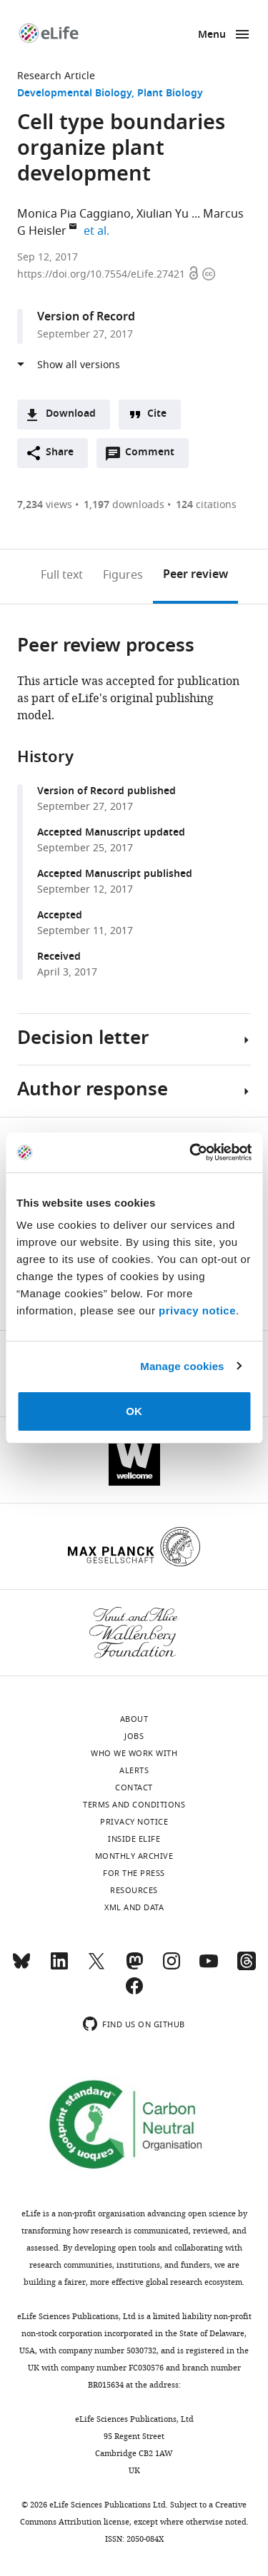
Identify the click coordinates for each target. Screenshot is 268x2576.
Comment (154, 456)
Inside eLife (134, 1839)
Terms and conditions (134, 1804)
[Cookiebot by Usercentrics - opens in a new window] (191, 1152)
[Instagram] (172, 1967)
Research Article (56, 76)
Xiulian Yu (163, 214)
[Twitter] (96, 1967)
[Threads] (247, 1967)
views (44, 504)
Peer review (195, 575)
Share (60, 453)
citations (206, 504)
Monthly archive (134, 1856)
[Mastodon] (134, 1967)
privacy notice (197, 1310)
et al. (99, 231)
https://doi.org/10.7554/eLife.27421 (102, 274)
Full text (62, 575)
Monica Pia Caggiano (74, 214)
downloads (124, 504)
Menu (212, 35)
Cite (157, 414)
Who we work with (134, 1753)
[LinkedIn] (59, 1967)
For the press (134, 1873)
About (134, 1719)
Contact (134, 1787)
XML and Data (134, 1907)
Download (71, 414)
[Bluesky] (21, 1967)
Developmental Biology (74, 94)
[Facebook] (134, 1992)
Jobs (134, 1736)
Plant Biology (170, 94)
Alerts (134, 1770)
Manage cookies (182, 1366)
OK (134, 1411)
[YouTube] (209, 1967)
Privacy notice (134, 1821)
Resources (134, 1890)
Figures (123, 575)
